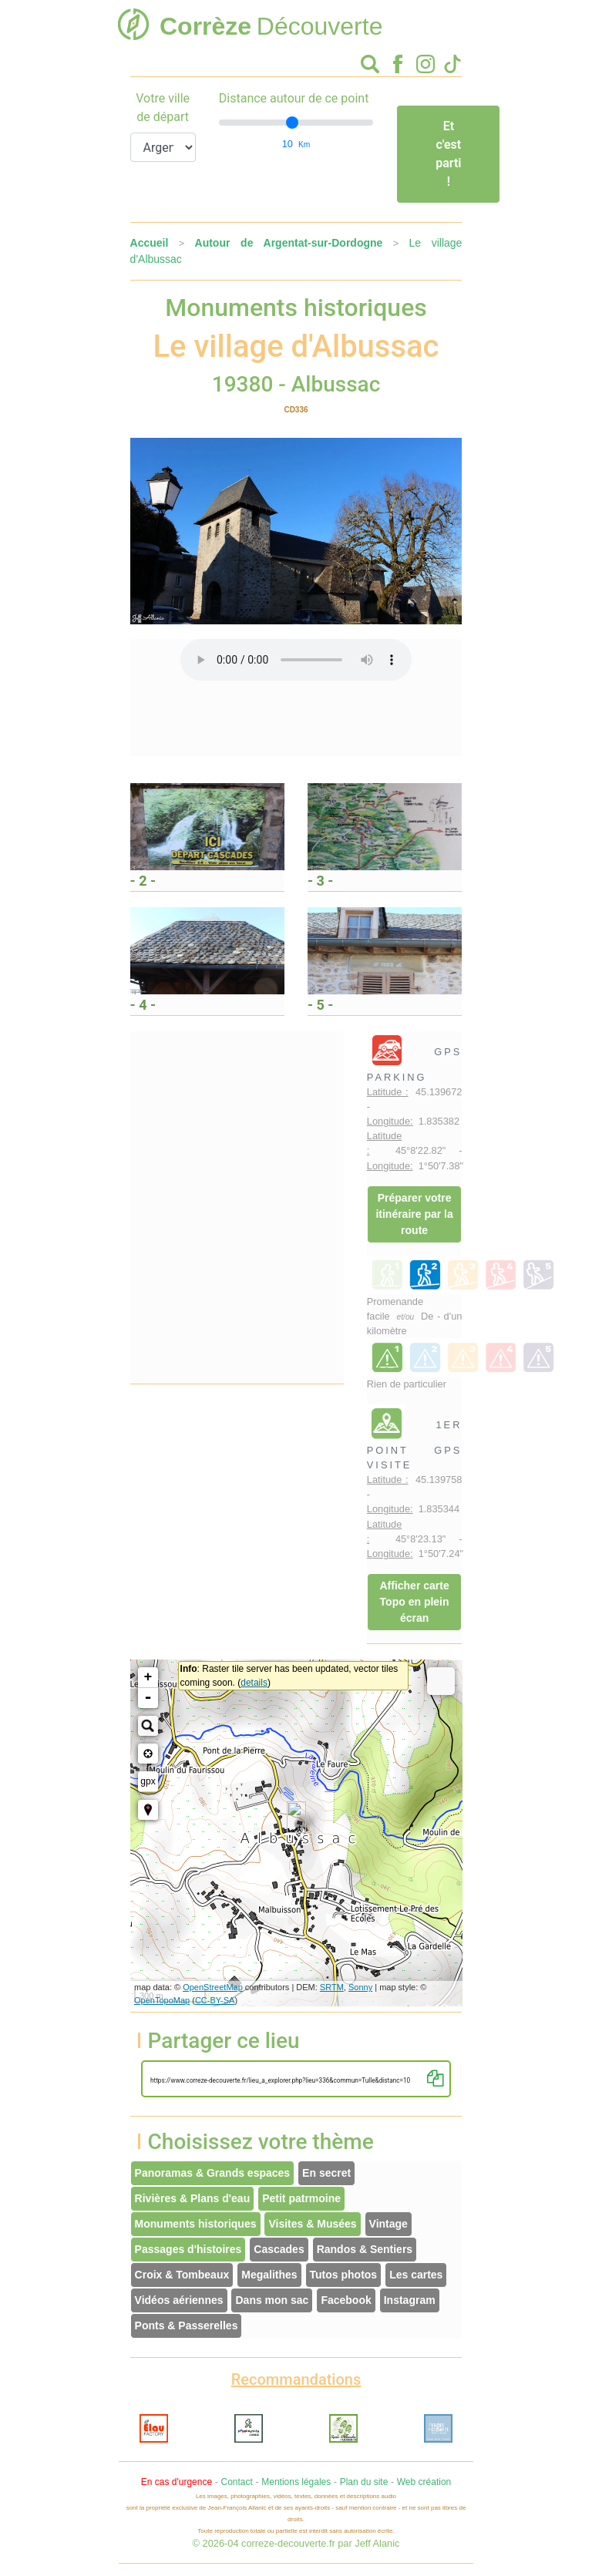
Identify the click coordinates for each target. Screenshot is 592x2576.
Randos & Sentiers (364, 2249)
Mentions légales (296, 2482)
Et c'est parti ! (448, 154)
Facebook (346, 2300)
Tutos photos (344, 2274)
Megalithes (269, 2274)
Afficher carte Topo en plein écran (414, 1601)
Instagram (410, 2300)
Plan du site (364, 2482)
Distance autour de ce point (294, 98)
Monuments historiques (196, 2224)
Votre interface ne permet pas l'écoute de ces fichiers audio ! (296, 660)
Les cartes (415, 2274)
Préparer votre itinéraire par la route (413, 1214)
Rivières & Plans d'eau (193, 2198)
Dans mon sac (271, 2300)
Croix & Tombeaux (182, 2274)
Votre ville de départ (163, 107)
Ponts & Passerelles (186, 2325)
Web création (424, 2482)
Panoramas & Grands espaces (213, 2173)
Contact (236, 2482)
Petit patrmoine (301, 2198)
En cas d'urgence (176, 2482)
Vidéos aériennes (179, 2300)
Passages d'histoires (188, 2249)
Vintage (388, 2224)
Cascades (279, 2249)
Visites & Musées (312, 2224)
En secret (326, 2173)
